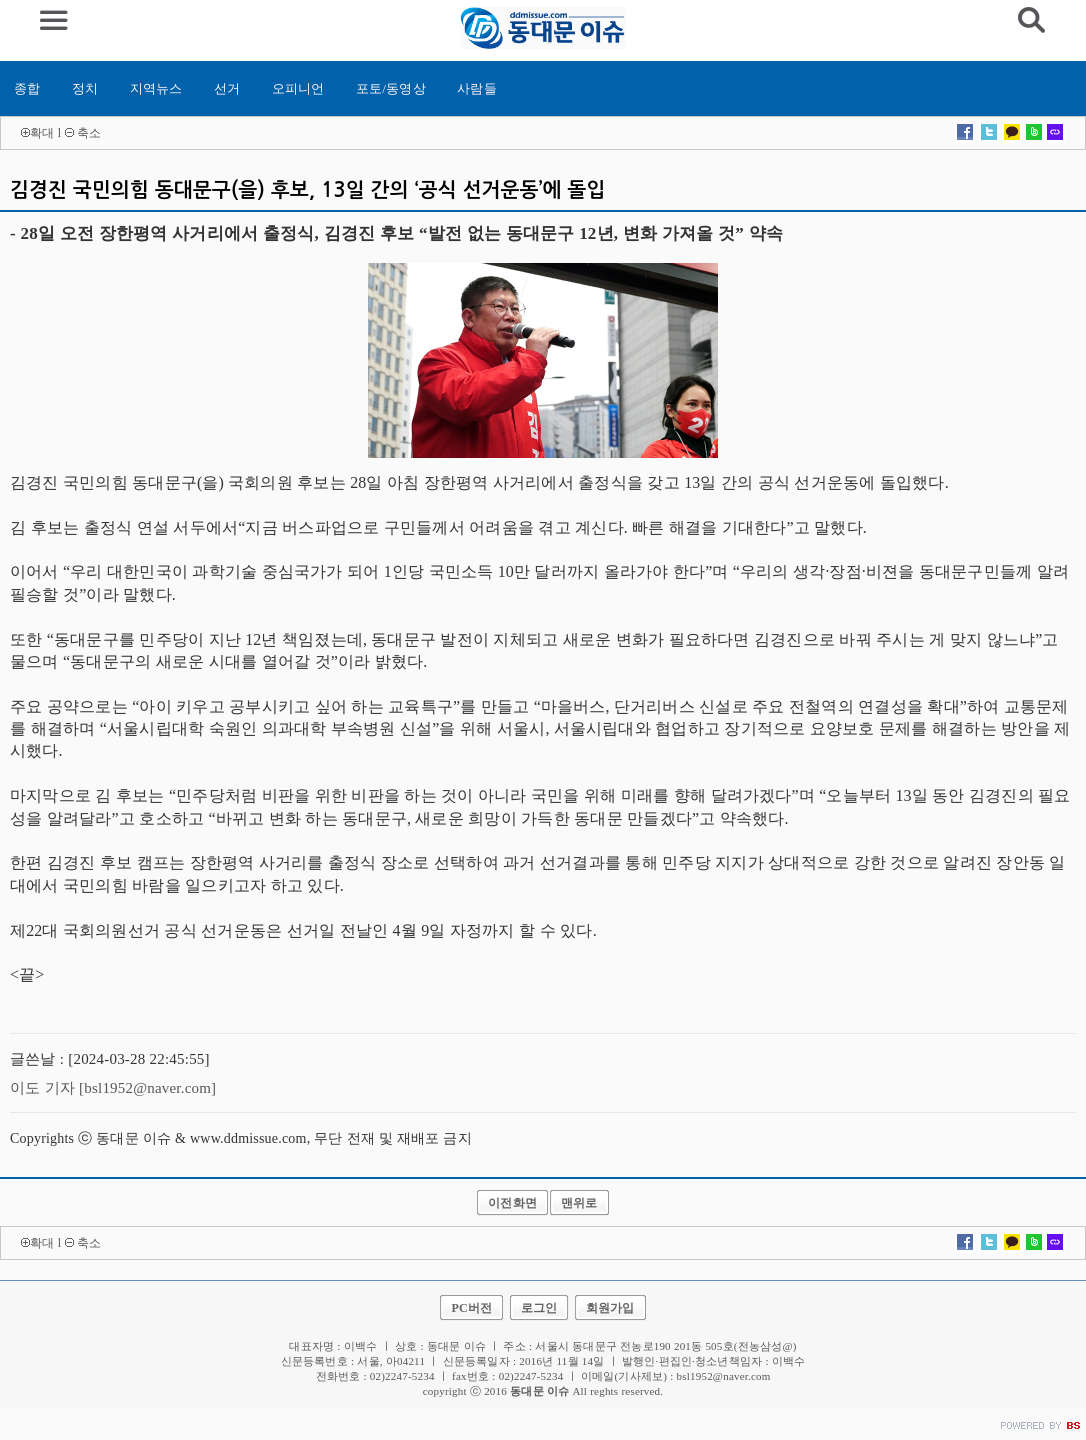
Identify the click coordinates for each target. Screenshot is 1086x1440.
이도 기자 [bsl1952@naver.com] (113, 1088)
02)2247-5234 (531, 1376)
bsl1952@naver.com (724, 1376)
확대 (42, 133)
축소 (89, 133)
